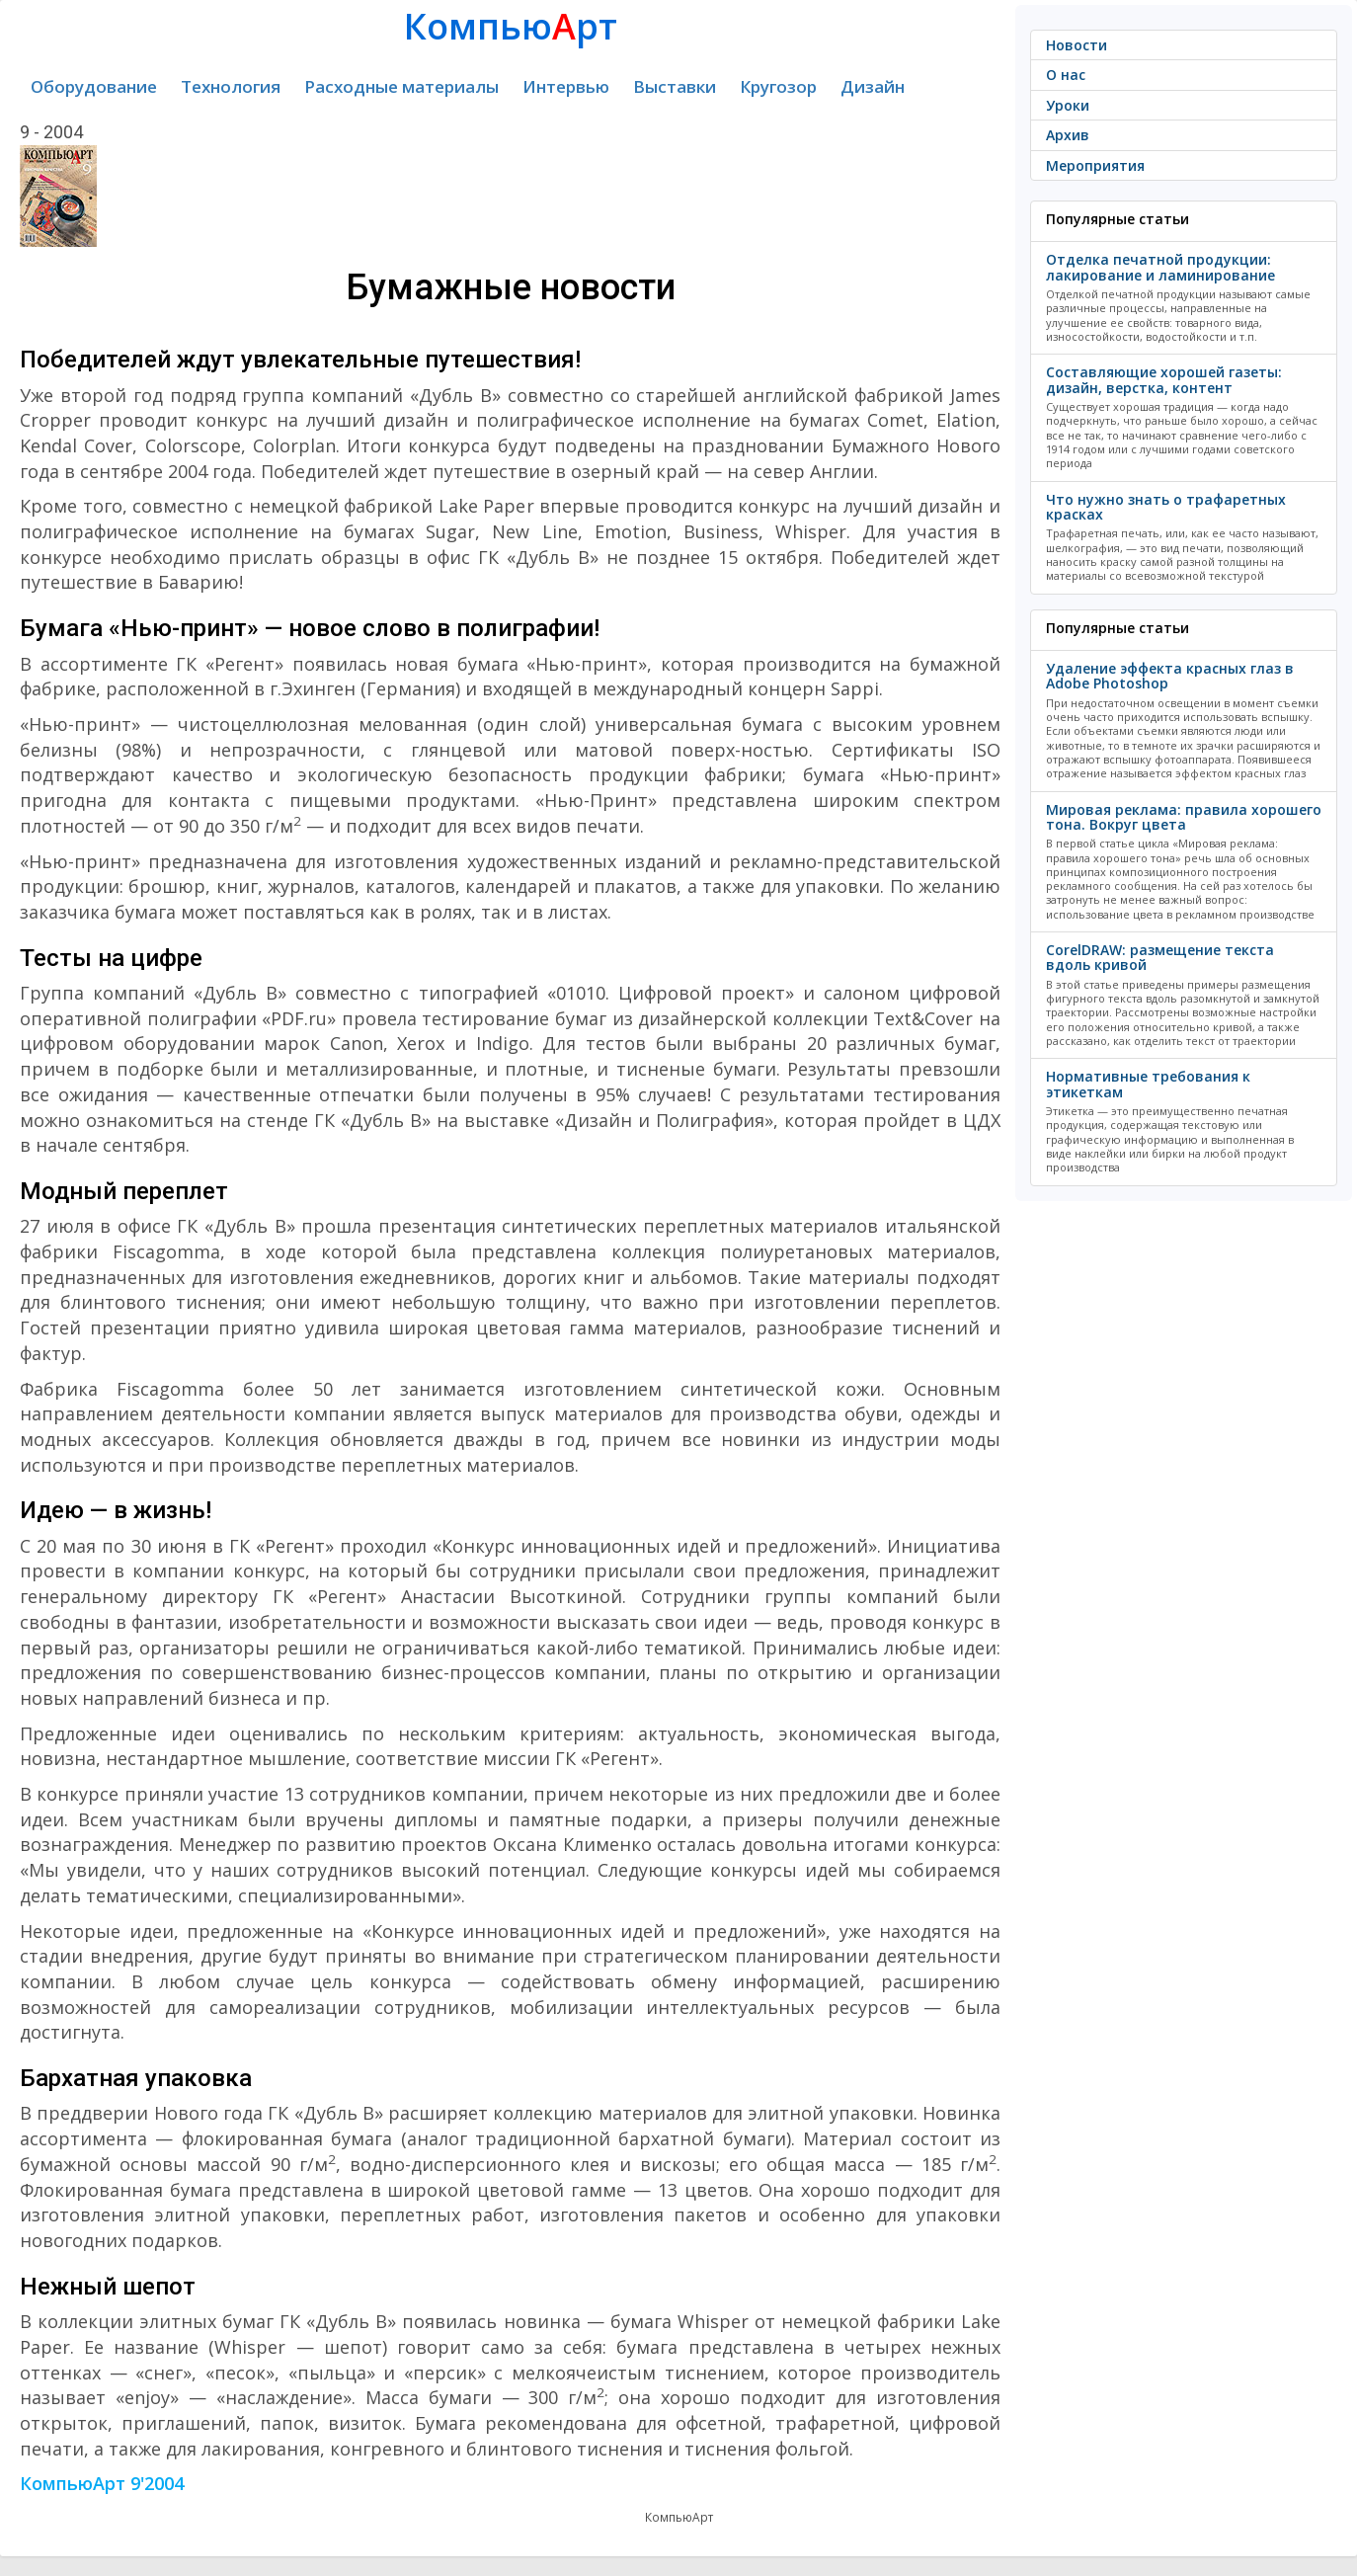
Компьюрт (510, 26)
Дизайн (872, 86)
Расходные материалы (401, 86)
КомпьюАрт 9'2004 (102, 2483)
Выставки (674, 86)
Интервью (565, 86)
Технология (230, 86)
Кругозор (778, 86)
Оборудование (94, 86)
